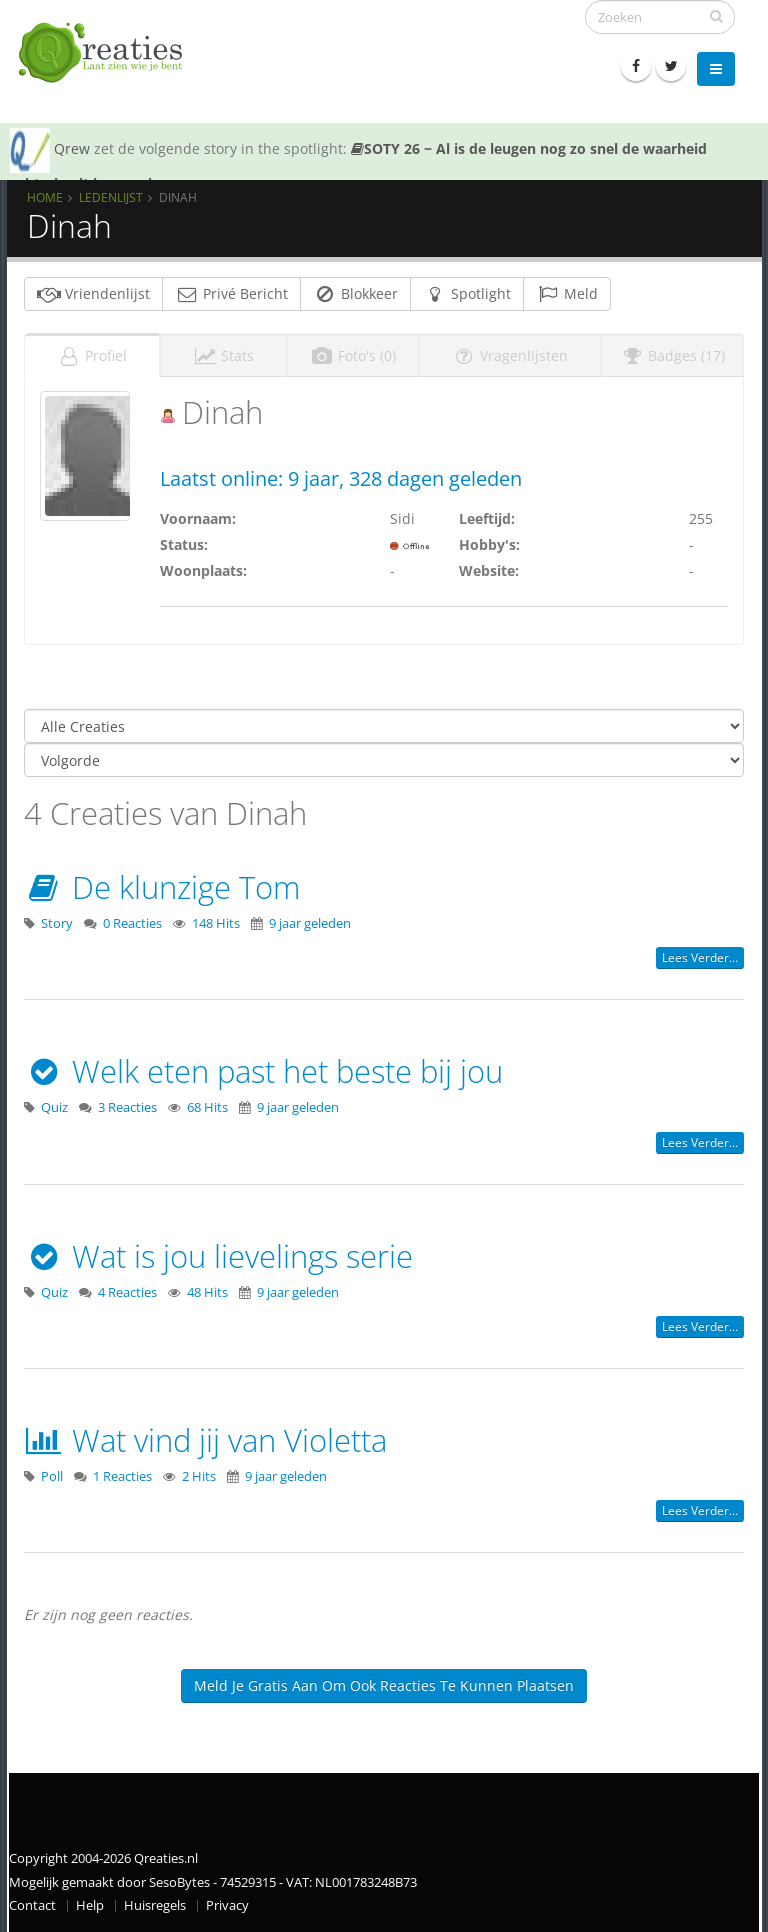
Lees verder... (700, 957)
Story (57, 923)
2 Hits (199, 1476)
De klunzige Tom (162, 887)
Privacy (227, 1905)
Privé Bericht (231, 293)
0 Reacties (132, 923)
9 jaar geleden (310, 923)
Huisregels (155, 1905)
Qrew (72, 148)
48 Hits (207, 1292)
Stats (223, 355)
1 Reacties (122, 1476)
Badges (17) (672, 355)
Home (45, 197)
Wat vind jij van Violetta (205, 1440)
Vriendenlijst (93, 293)
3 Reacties (127, 1107)
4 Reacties (127, 1292)
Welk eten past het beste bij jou (263, 1071)
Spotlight (467, 293)
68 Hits (207, 1107)
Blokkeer (355, 293)
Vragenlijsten (510, 355)
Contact (32, 1905)
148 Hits (216, 923)
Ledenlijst (111, 197)
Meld (567, 293)
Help (90, 1905)
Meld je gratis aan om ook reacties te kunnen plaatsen (384, 1685)
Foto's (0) (353, 355)
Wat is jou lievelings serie (218, 1256)
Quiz (54, 1107)
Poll (52, 1476)
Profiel (92, 355)
